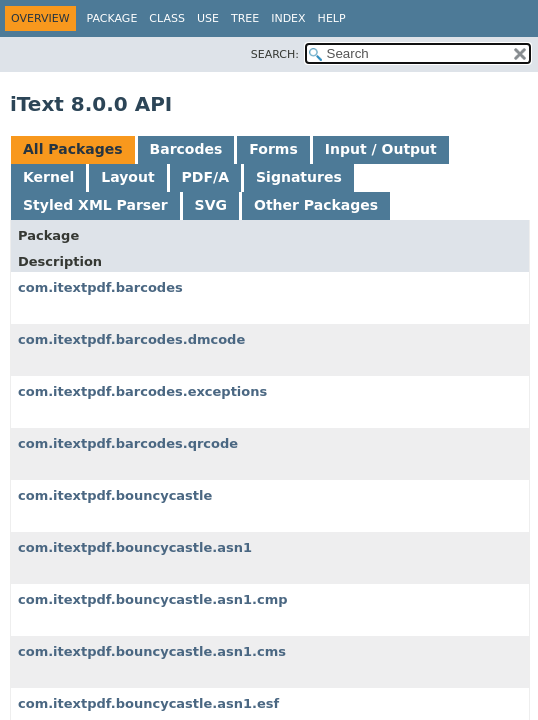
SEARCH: (275, 54)
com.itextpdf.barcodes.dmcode (131, 339)
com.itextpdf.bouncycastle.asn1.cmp (153, 599)
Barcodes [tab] (186, 149)
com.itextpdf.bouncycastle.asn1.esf (148, 703)
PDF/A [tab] (205, 177)
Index (288, 18)
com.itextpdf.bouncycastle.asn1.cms (152, 651)
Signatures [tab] (299, 177)
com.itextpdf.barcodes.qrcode (128, 443)
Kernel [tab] (48, 177)
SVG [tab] (211, 205)
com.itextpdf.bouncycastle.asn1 (135, 547)
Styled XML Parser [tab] (95, 205)
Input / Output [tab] (381, 149)
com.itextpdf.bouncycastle (115, 495)
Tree (245, 18)
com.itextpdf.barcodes (100, 287)
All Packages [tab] (73, 149)
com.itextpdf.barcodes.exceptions (142, 391)
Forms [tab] (273, 149)
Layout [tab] (127, 177)
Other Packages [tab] (316, 205)
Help (332, 18)
